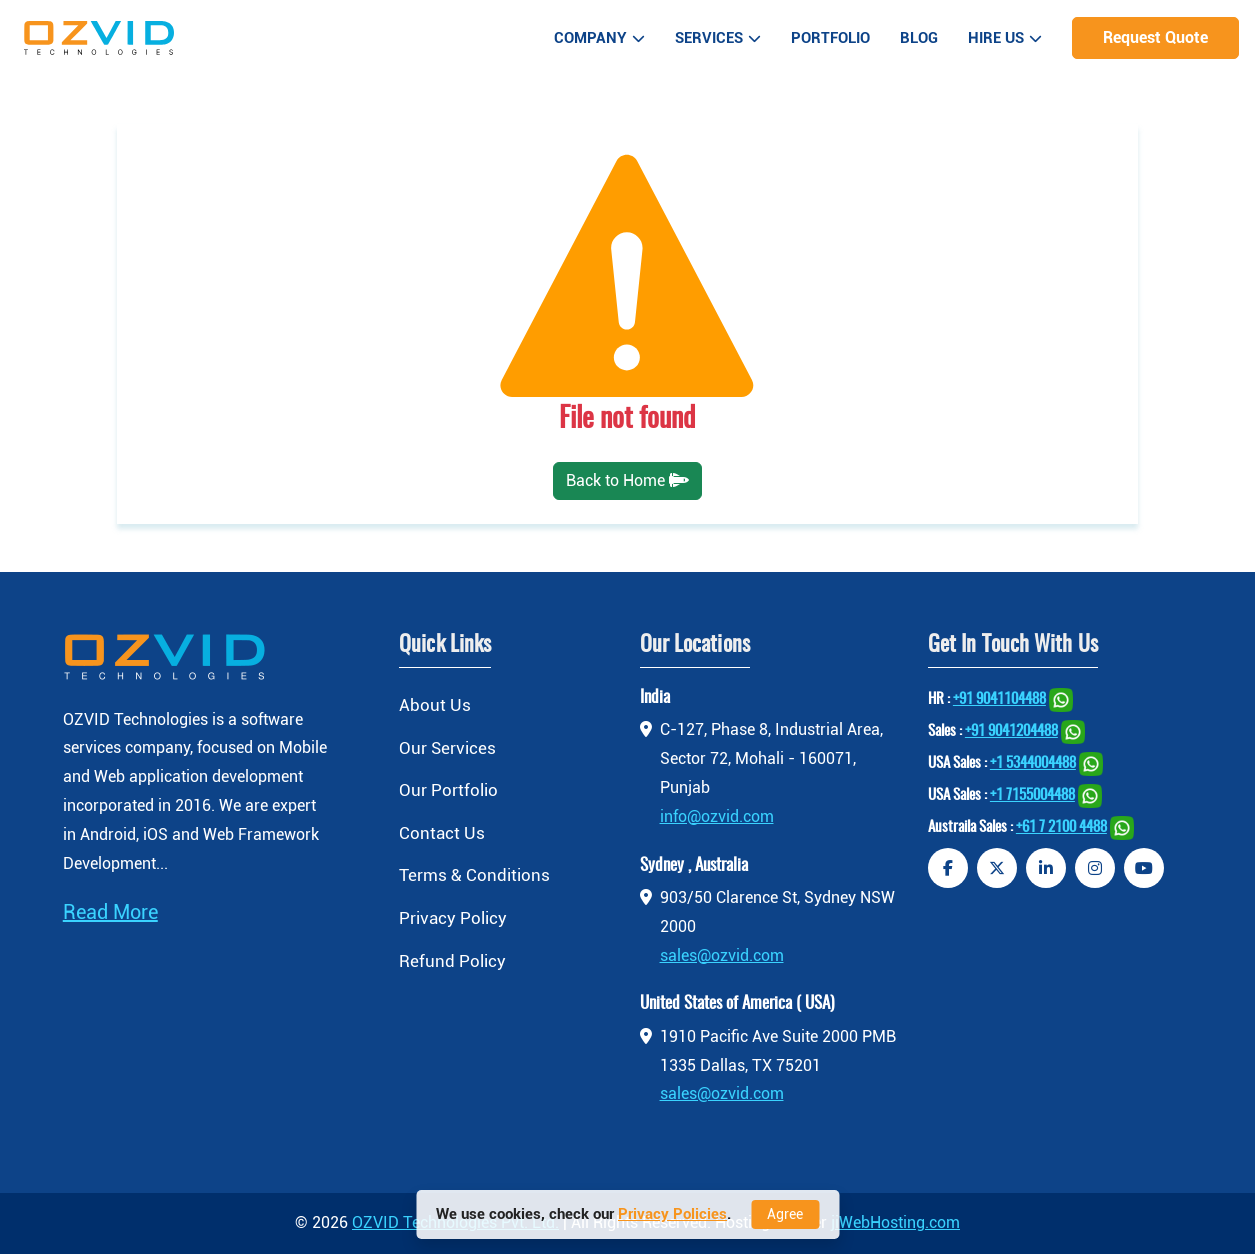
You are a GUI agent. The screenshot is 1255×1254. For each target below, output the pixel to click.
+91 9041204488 (1011, 731)
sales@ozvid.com (722, 955)
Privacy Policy (453, 918)
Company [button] (599, 38)
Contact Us (442, 833)
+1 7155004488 (1032, 795)
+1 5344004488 (1033, 763)
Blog (919, 38)
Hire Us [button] (1005, 38)
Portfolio (830, 38)
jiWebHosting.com (895, 1222)
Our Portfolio (448, 790)
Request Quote (1155, 37)
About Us (435, 705)
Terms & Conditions (474, 875)
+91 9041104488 (999, 699)
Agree (785, 1214)
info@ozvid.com (717, 816)
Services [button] (718, 38)
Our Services (447, 748)
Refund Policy (452, 961)
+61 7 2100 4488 (1061, 827)
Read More (110, 912)
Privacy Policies (672, 1214)
